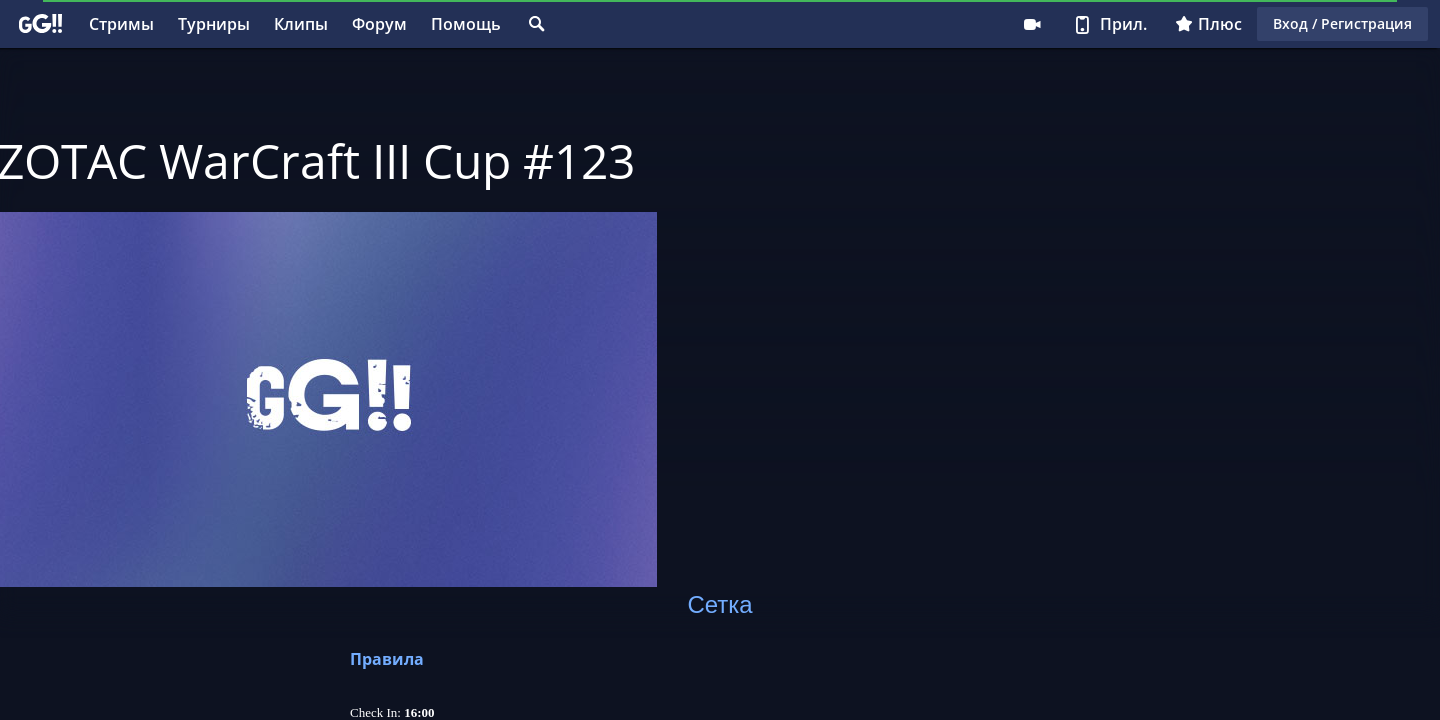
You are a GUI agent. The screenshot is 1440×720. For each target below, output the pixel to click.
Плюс (1208, 24)
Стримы (121, 24)
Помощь (466, 24)
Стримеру (1032, 24)
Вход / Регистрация (1342, 23)
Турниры (214, 24)
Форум (379, 24)
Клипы (301, 24)
